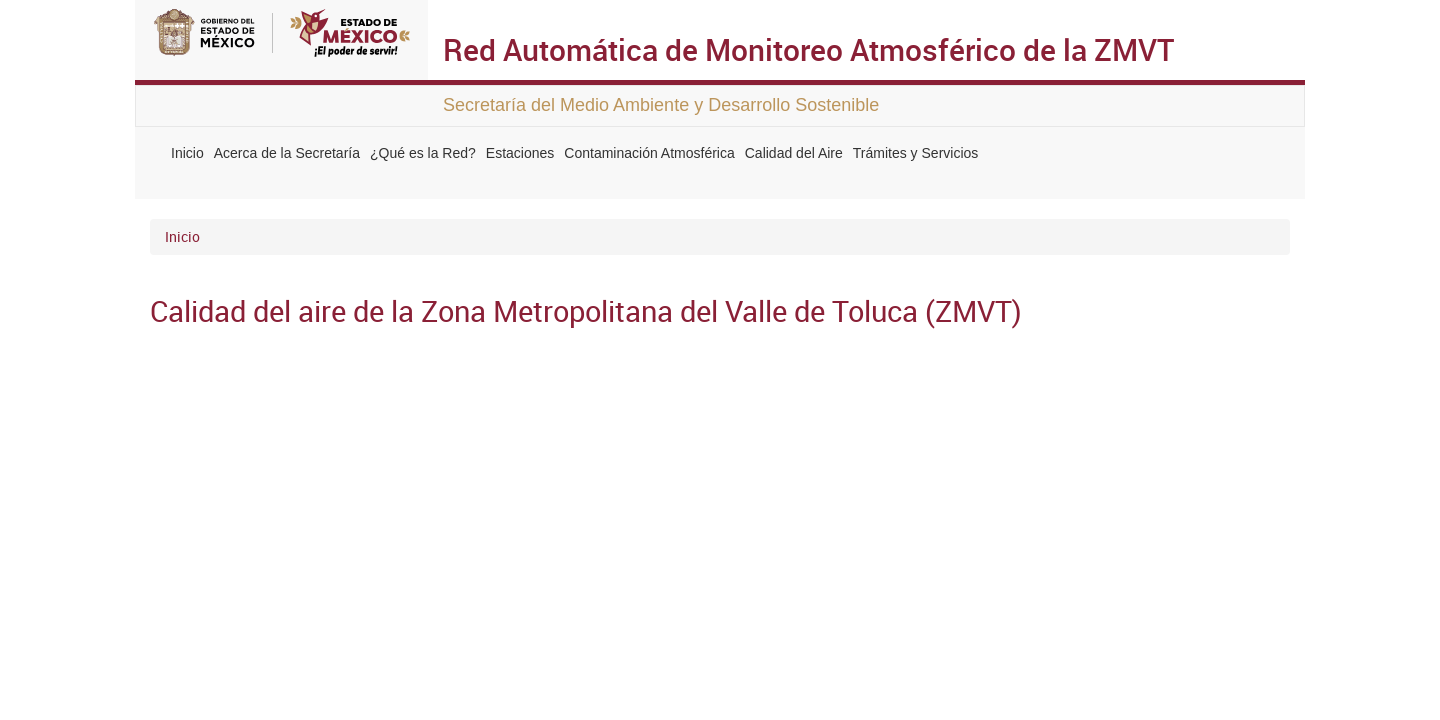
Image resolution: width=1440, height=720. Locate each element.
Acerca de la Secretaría (287, 153)
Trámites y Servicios (916, 153)
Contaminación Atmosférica (649, 153)
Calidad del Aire (794, 153)
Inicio (187, 153)
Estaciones (520, 153)
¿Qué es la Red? (423, 153)
